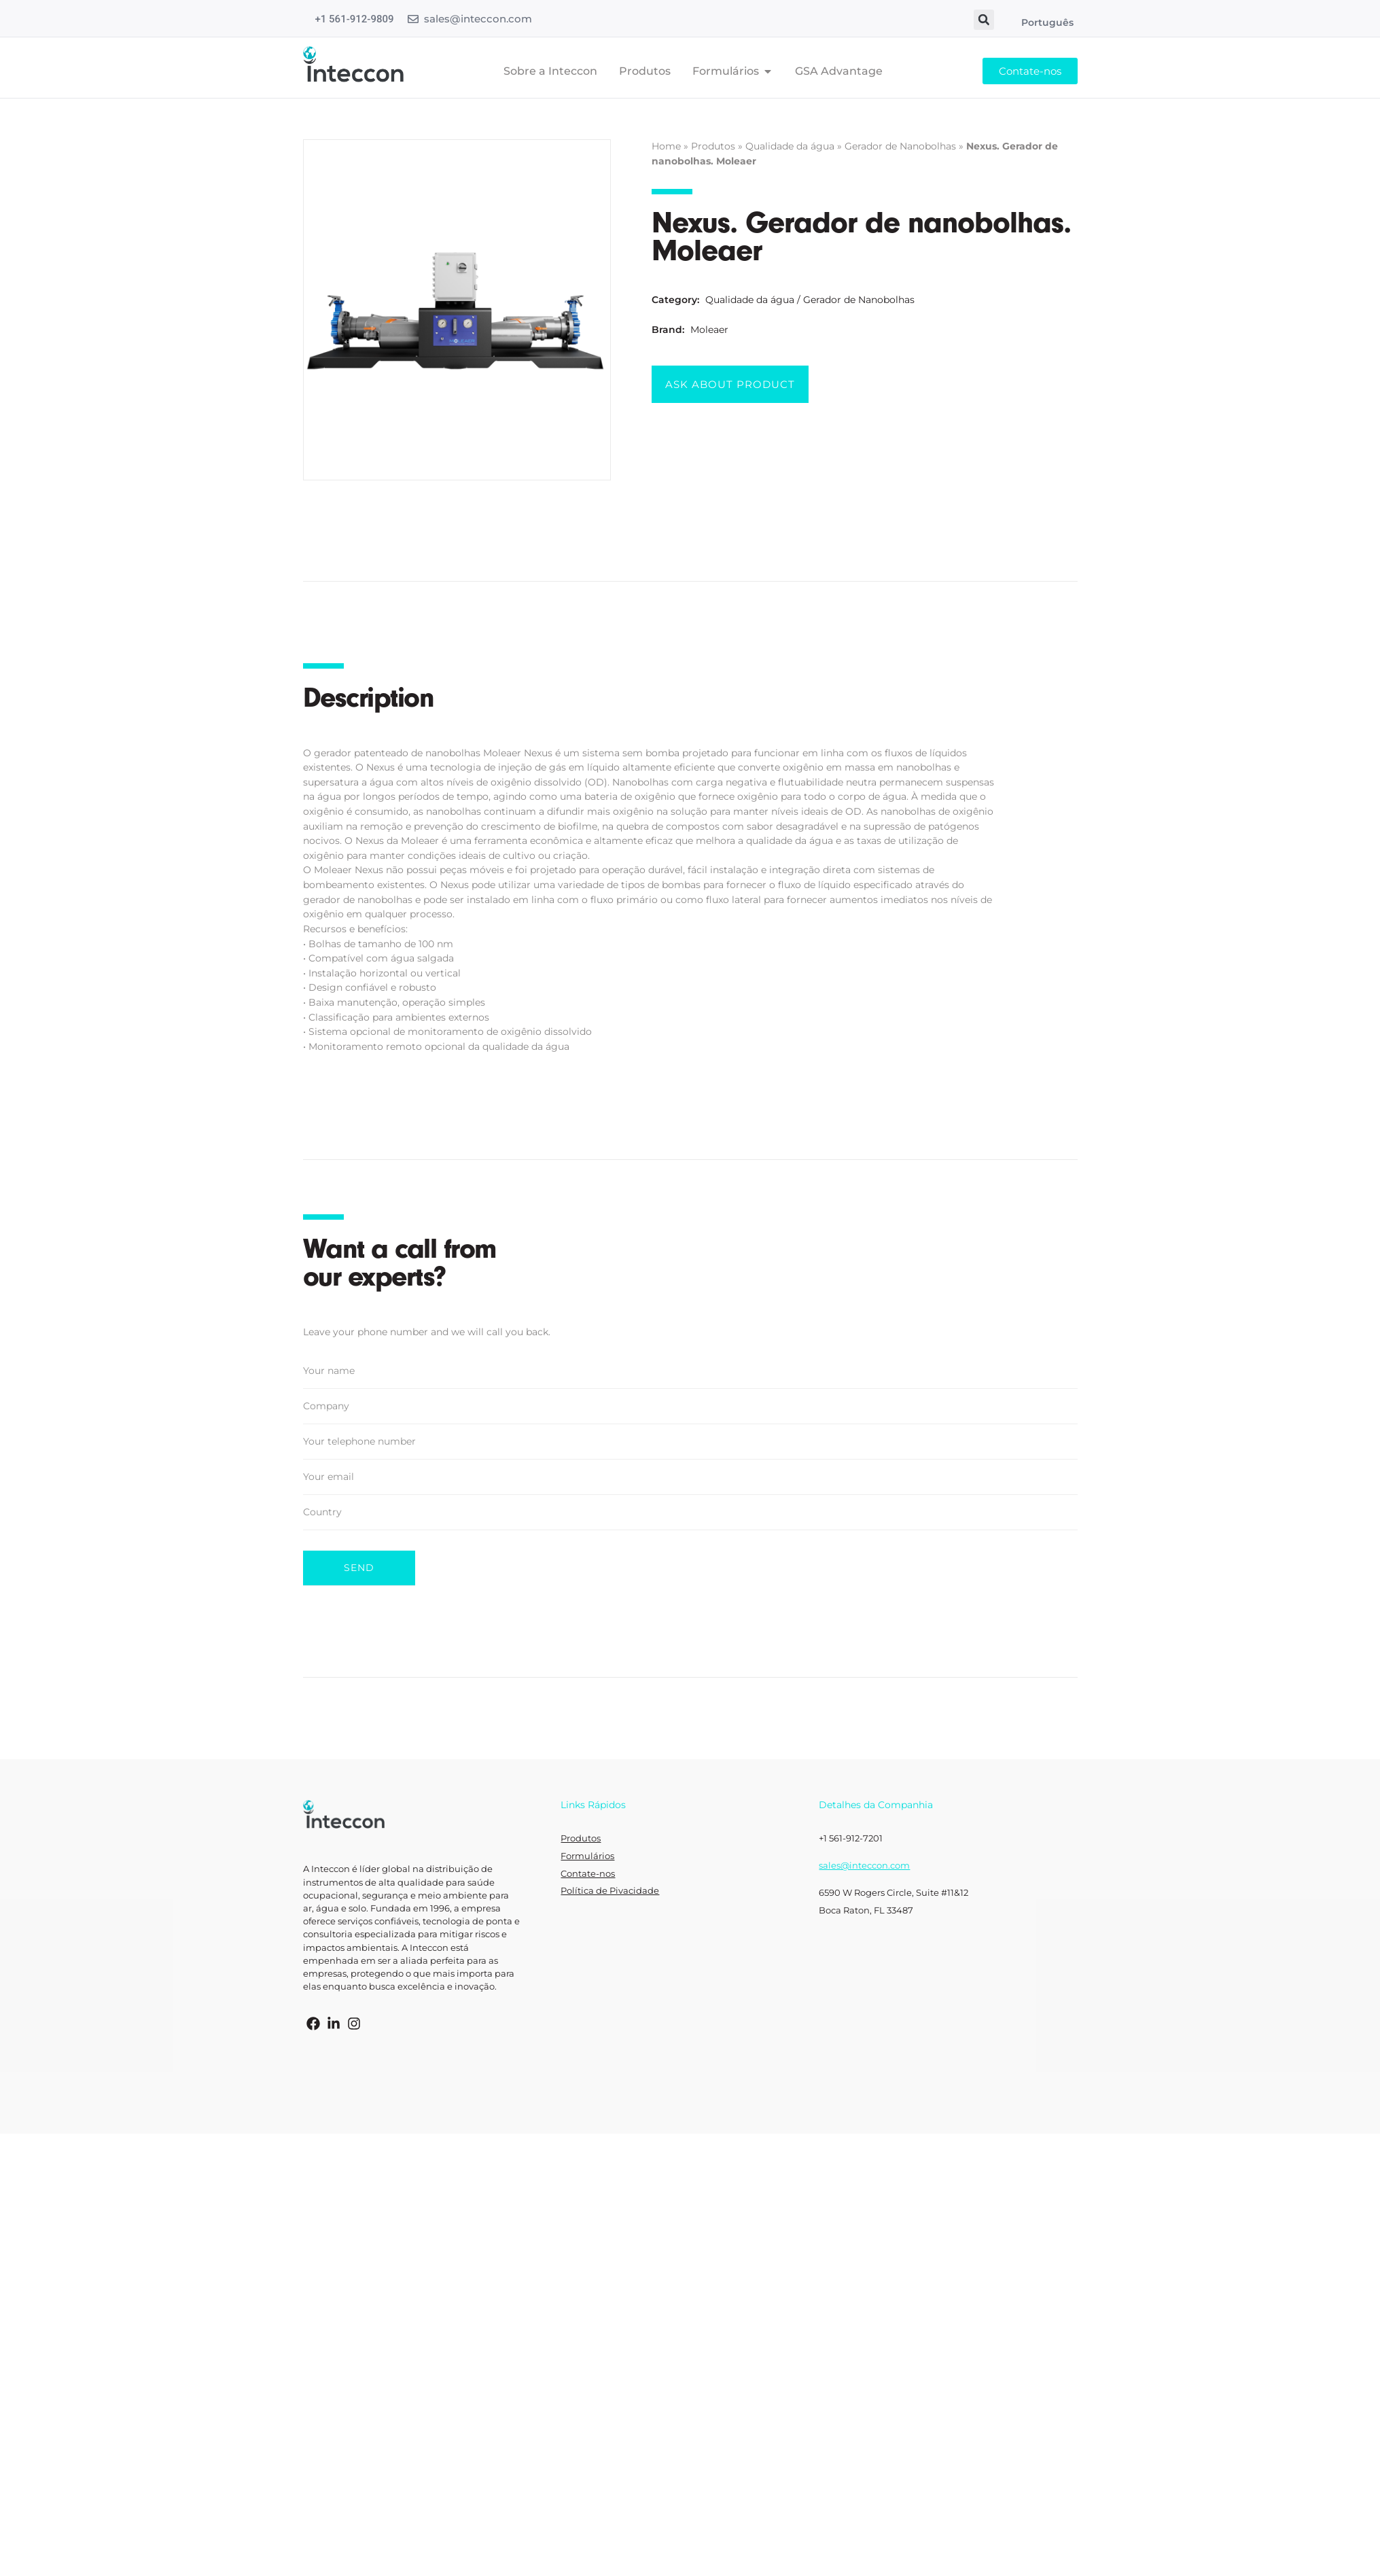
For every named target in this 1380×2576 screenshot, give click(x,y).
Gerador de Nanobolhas (900, 146)
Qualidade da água (789, 146)
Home (666, 146)
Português (1047, 22)
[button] (984, 20)
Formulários (587, 1856)
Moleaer (709, 329)
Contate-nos (588, 1874)
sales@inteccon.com (478, 18)
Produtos (713, 146)
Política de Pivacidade (610, 1891)
